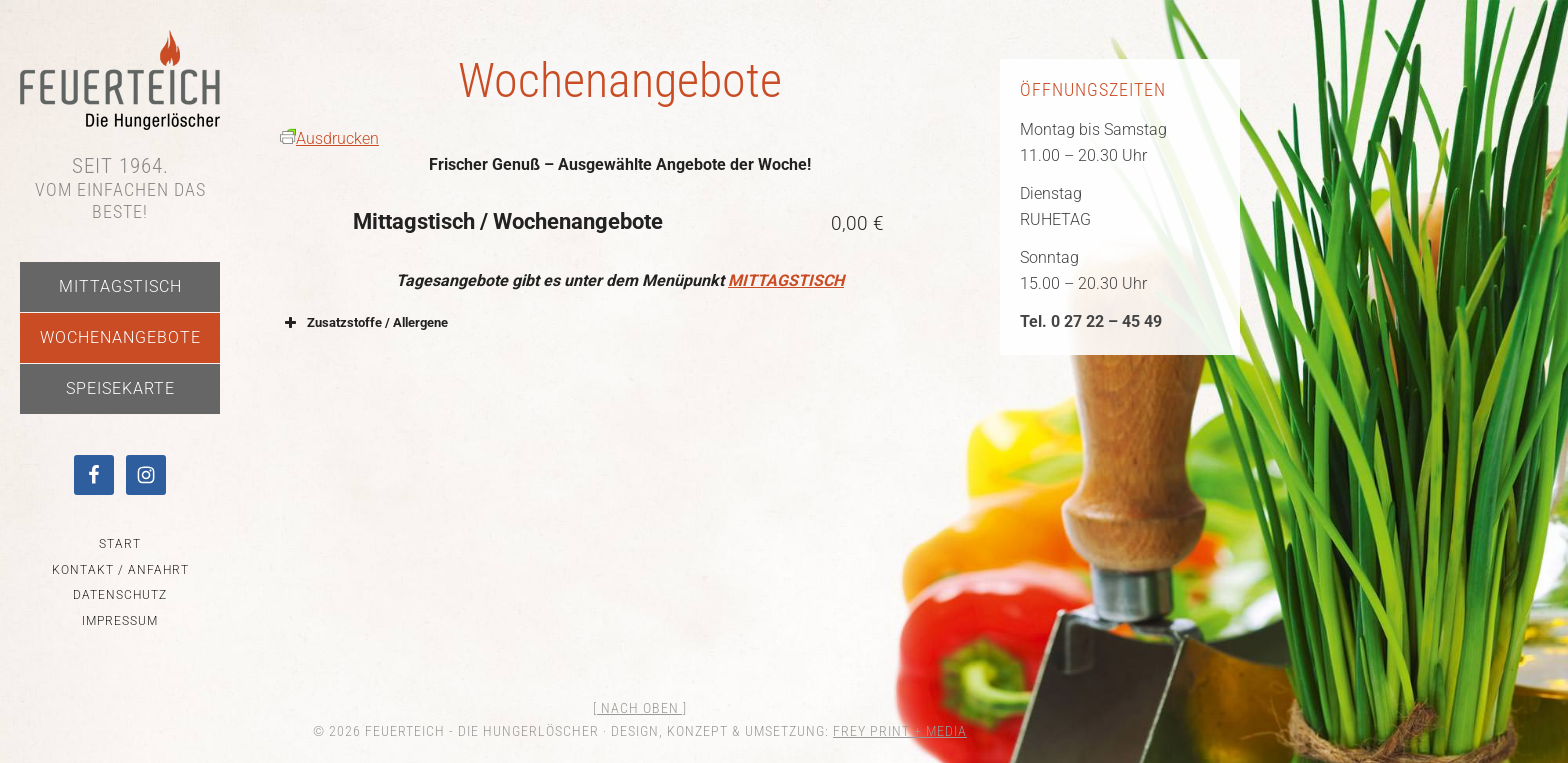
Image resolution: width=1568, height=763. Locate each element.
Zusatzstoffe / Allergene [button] (364, 323)
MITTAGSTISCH (786, 280)
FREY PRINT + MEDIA (900, 731)
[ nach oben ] (640, 708)
